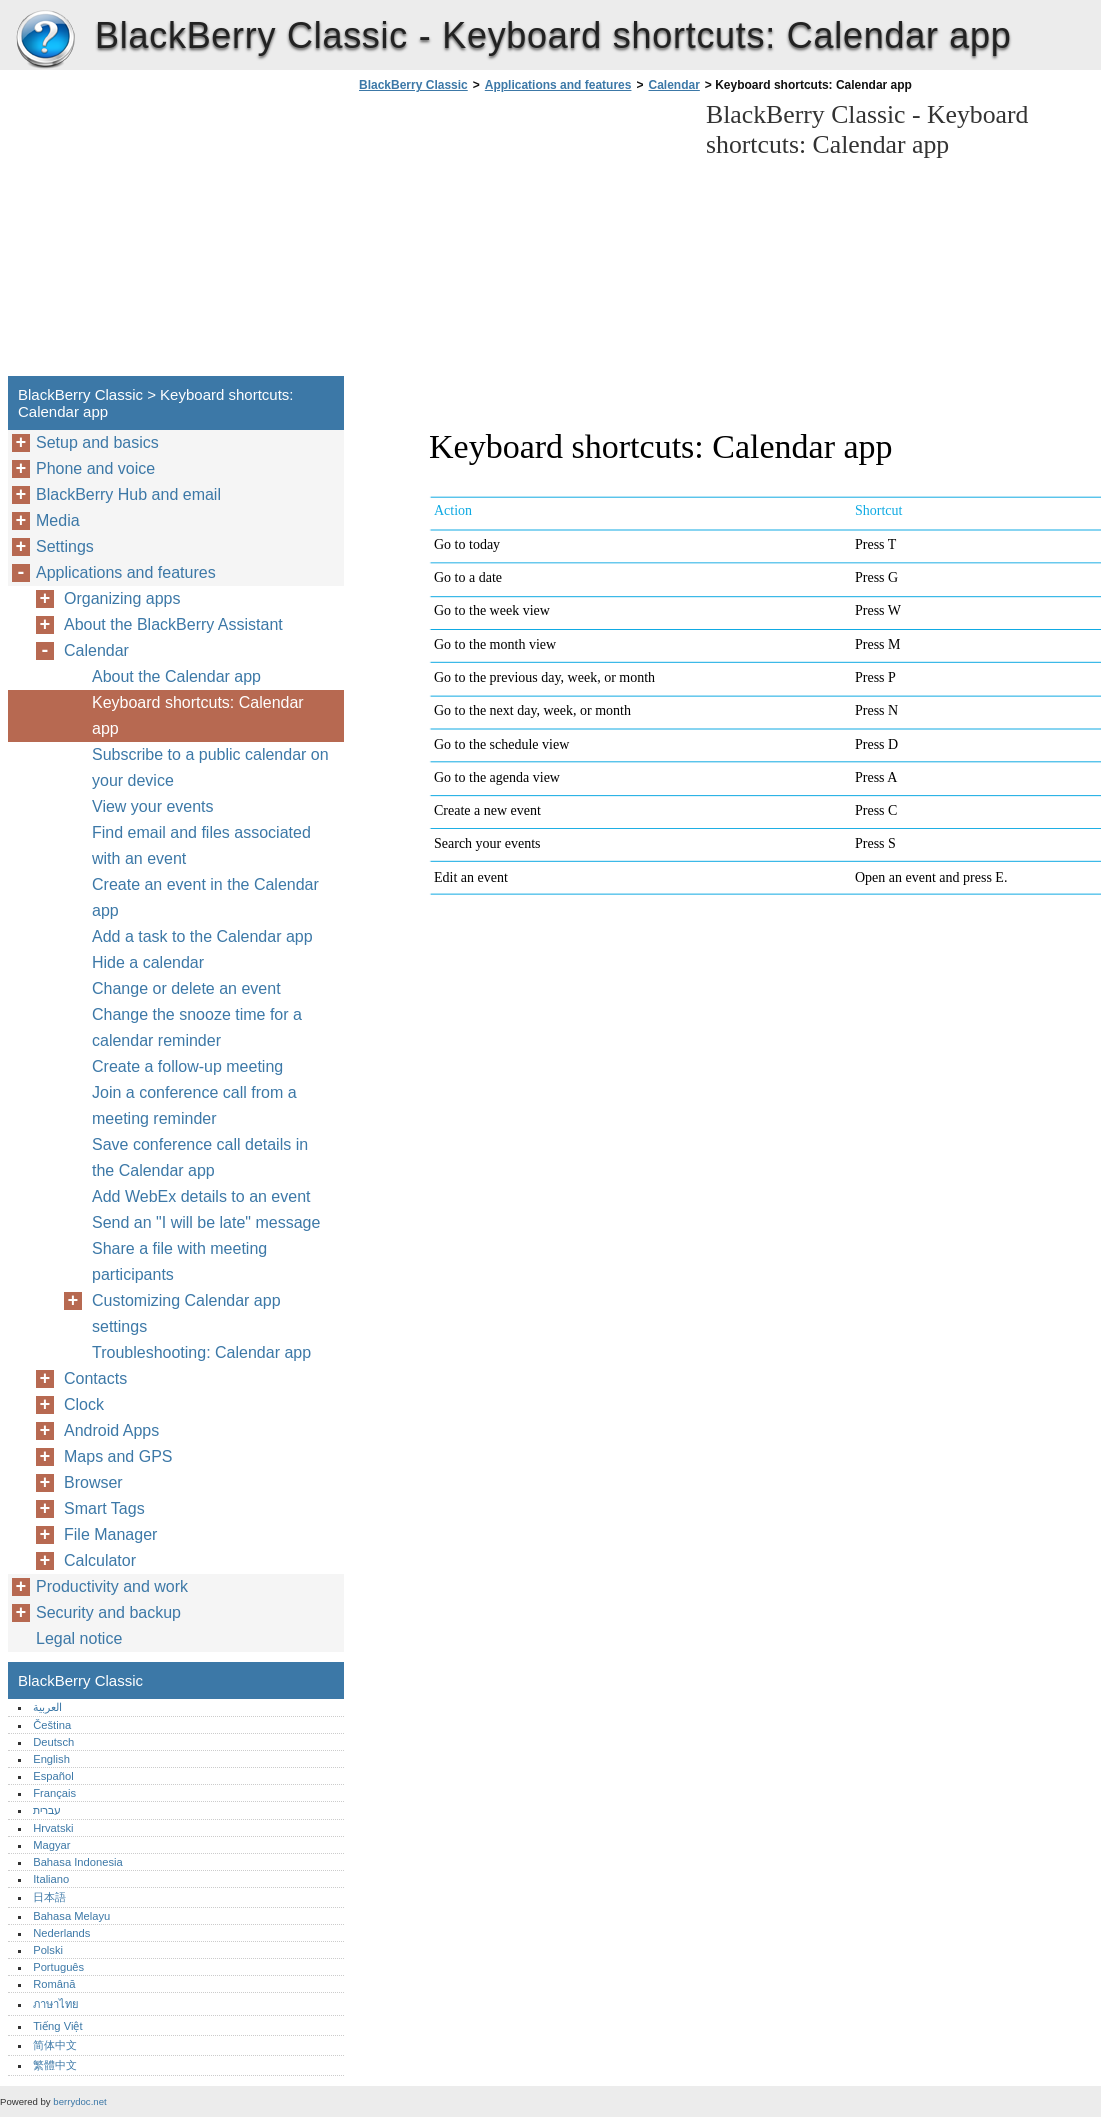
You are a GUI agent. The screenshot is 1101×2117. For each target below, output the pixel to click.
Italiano (51, 1879)
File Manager (110, 1534)
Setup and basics (97, 442)
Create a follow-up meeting (187, 1066)
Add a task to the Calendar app (202, 936)
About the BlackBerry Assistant (173, 624)
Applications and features (558, 85)
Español (53, 1776)
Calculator (100, 1560)
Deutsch (53, 1742)
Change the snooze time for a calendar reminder (197, 1027)
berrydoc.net (79, 2101)
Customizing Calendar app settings (186, 1313)
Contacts (95, 1378)
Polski (48, 1950)
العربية (47, 1707)
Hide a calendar (148, 962)
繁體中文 (55, 2065)
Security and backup (108, 1612)
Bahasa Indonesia (78, 1862)
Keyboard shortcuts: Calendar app (198, 715)
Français (54, 1793)
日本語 (49, 1897)
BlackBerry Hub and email (128, 494)
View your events (153, 806)
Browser (93, 1482)
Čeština (52, 1725)
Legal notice (79, 1638)
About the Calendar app (176, 676)
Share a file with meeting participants (179, 1261)
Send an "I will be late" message (206, 1222)
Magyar (51, 1845)
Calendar (673, 85)
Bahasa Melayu (71, 1916)
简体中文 (55, 2045)
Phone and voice (95, 468)
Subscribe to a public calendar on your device (210, 767)
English (51, 1759)
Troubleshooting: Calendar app (201, 1352)
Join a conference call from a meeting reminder (194, 1105)
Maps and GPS (118, 1456)
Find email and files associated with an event (201, 845)
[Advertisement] (522, 240)
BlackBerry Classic (45, 40)
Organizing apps (122, 598)
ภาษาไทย (56, 2004)
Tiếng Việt (57, 2026)
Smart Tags (104, 1508)
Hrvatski (53, 1828)
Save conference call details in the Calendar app (200, 1157)
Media (58, 520)
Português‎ (58, 1967)
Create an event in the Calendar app (205, 897)
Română (54, 1984)
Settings (65, 546)
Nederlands (61, 1933)
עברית (47, 1810)
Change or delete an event (186, 988)
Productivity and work (112, 1586)
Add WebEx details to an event (201, 1196)
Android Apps (111, 1430)
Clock (84, 1404)
